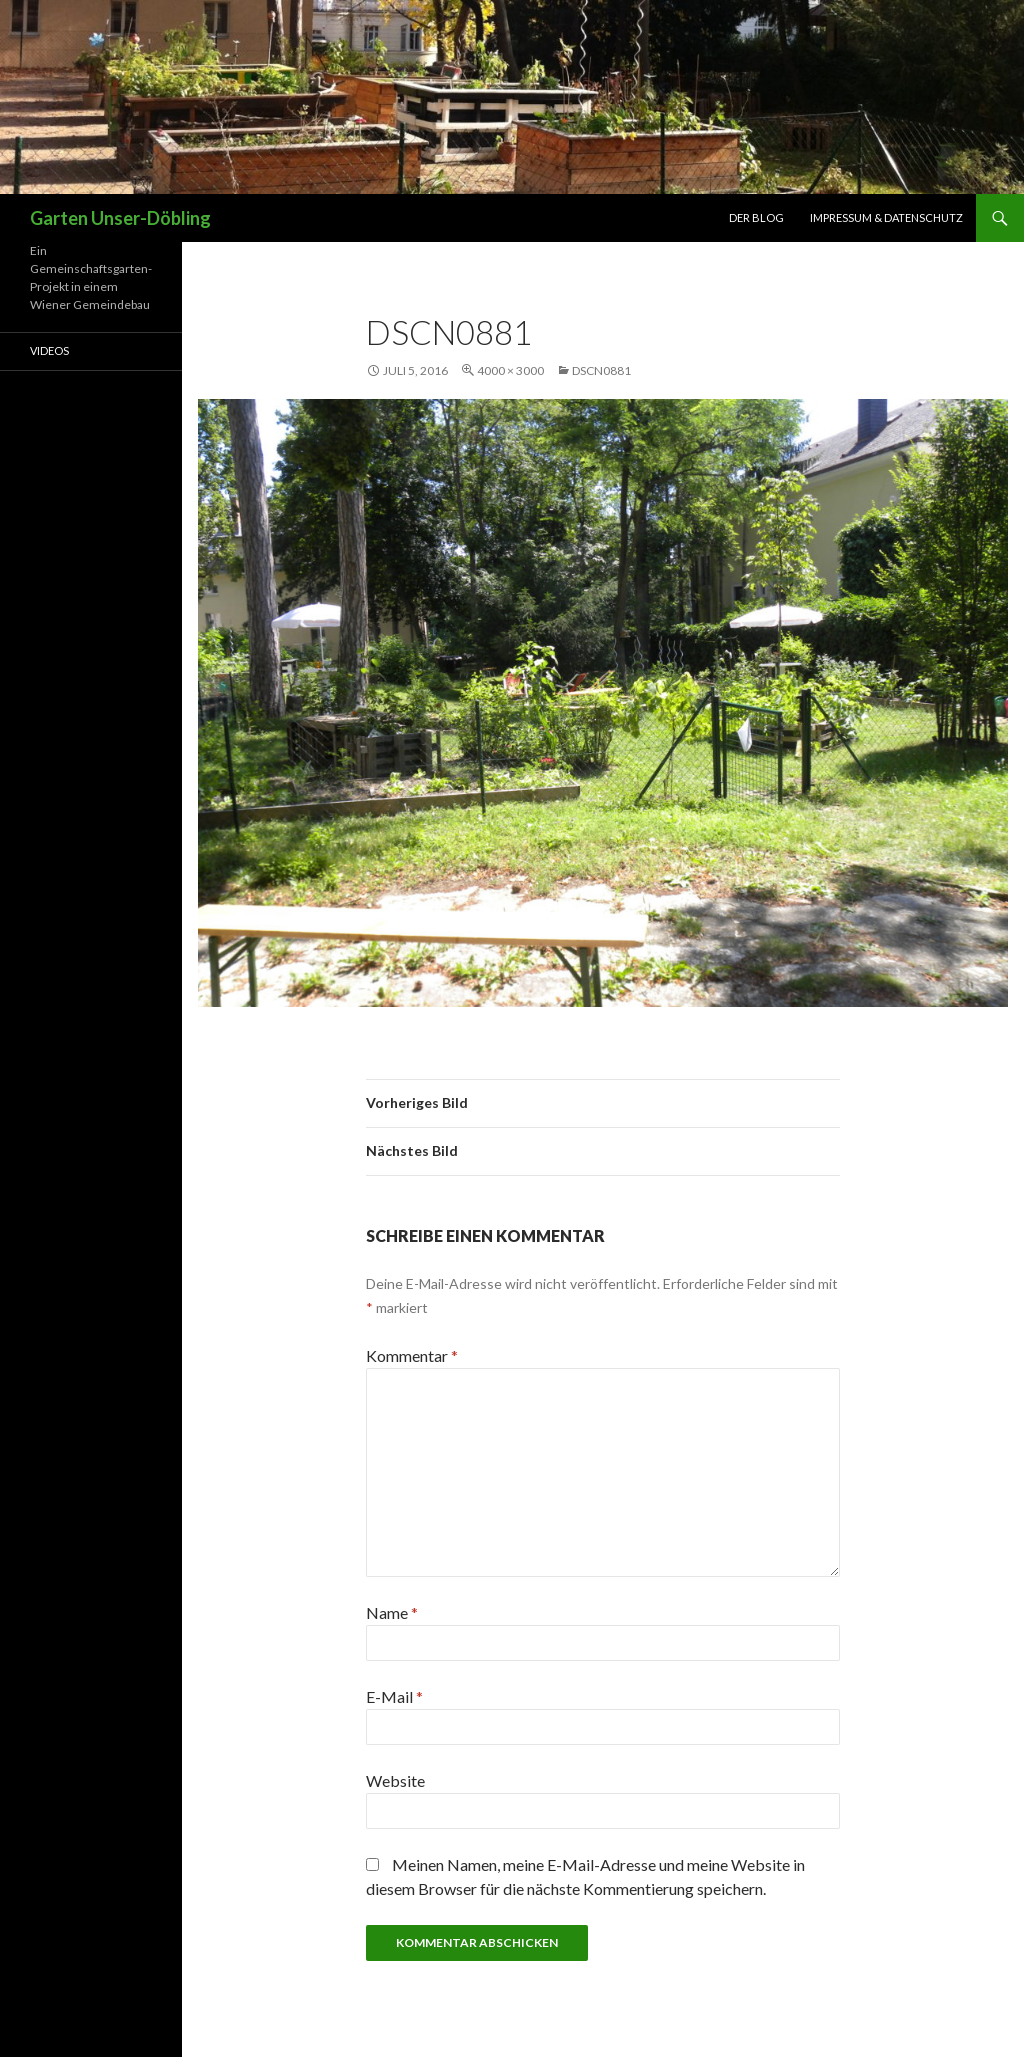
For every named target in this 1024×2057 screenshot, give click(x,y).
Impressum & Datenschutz (886, 217)
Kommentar (412, 1355)
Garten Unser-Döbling (120, 218)
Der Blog (756, 217)
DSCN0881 (601, 370)
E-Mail (394, 1696)
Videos (49, 350)
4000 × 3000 (510, 370)
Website (395, 1780)
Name (392, 1612)
